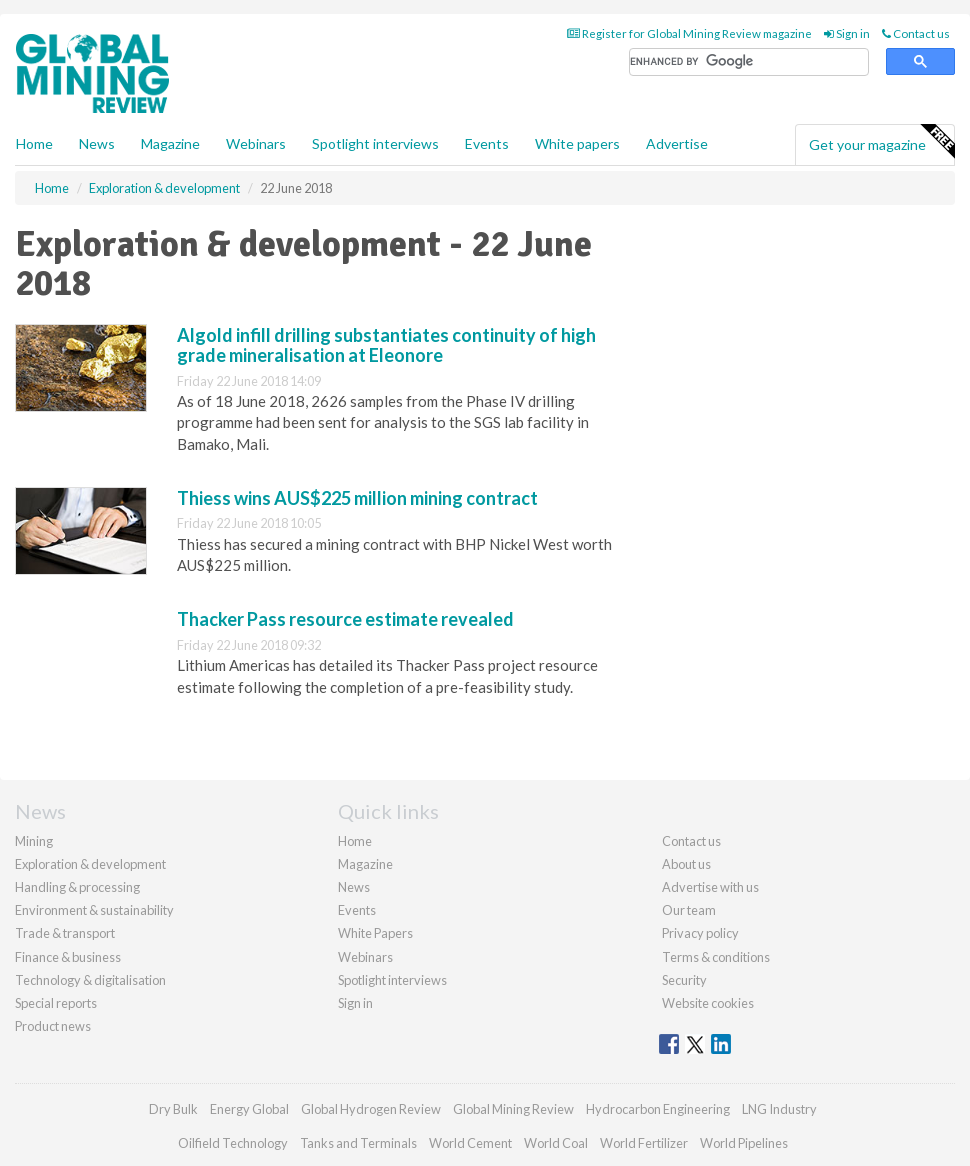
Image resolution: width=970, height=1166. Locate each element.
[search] (749, 62)
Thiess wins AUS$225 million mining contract (357, 498)
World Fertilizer (644, 1143)
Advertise (677, 143)
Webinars (256, 143)
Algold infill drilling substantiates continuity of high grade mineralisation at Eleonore (386, 345)
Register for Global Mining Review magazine (689, 33)
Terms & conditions (716, 957)
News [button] (97, 143)
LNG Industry (779, 1109)
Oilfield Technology (233, 1143)
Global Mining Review (513, 1109)
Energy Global (249, 1109)
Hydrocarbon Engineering (658, 1109)
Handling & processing (77, 887)
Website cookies (708, 1003)
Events (487, 143)
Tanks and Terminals (358, 1143)
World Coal (556, 1143)
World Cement (470, 1143)
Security (684, 980)
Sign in (847, 33)
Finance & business (68, 957)
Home (34, 143)
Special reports (56, 1003)
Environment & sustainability (94, 910)
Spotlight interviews (375, 143)
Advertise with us (710, 887)
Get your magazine (881, 142)
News (354, 887)
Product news (53, 1026)
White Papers (375, 933)
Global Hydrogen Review (371, 1109)
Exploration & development (90, 864)
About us (686, 864)
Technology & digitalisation (90, 980)
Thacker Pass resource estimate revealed (345, 619)
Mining (34, 841)
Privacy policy (700, 933)
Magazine (170, 143)
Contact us (916, 33)
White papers (577, 143)
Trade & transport (65, 933)
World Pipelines (744, 1143)
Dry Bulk (173, 1109)
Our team (689, 910)
